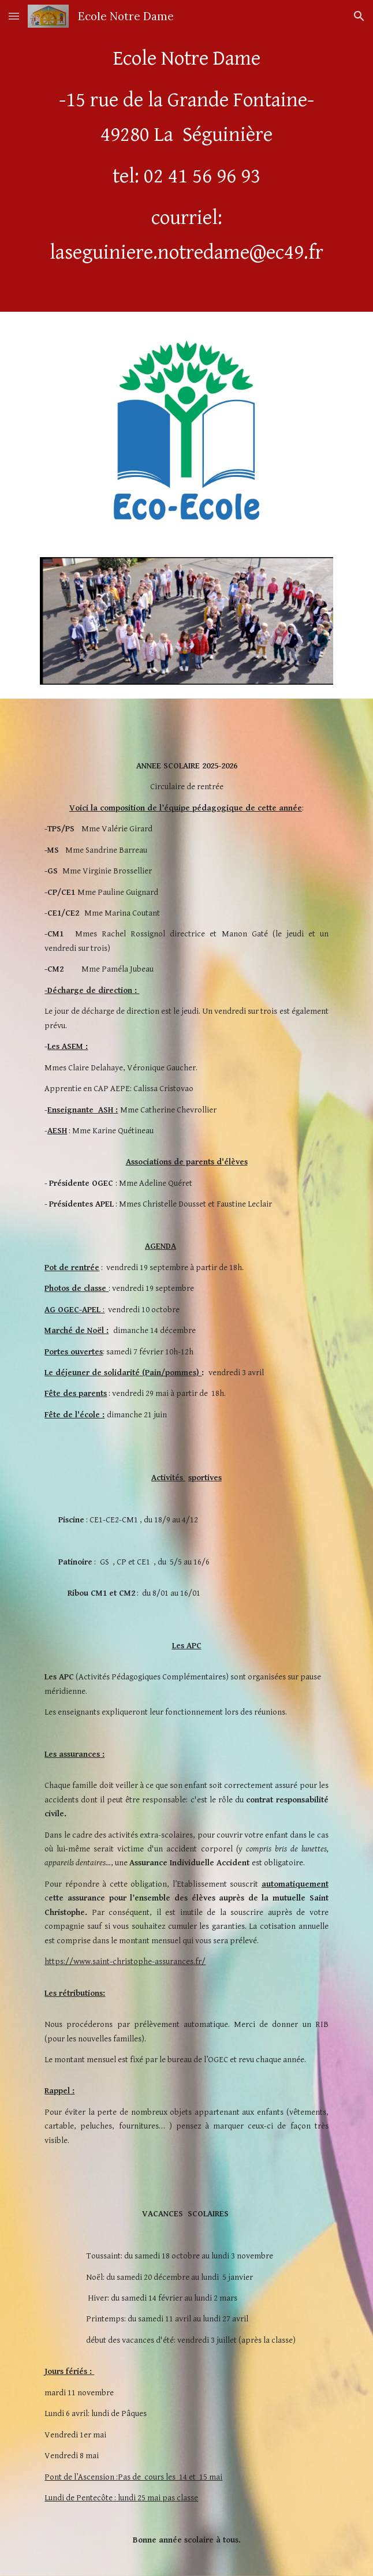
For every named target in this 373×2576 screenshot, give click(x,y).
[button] (14, 16)
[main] (186, 156)
